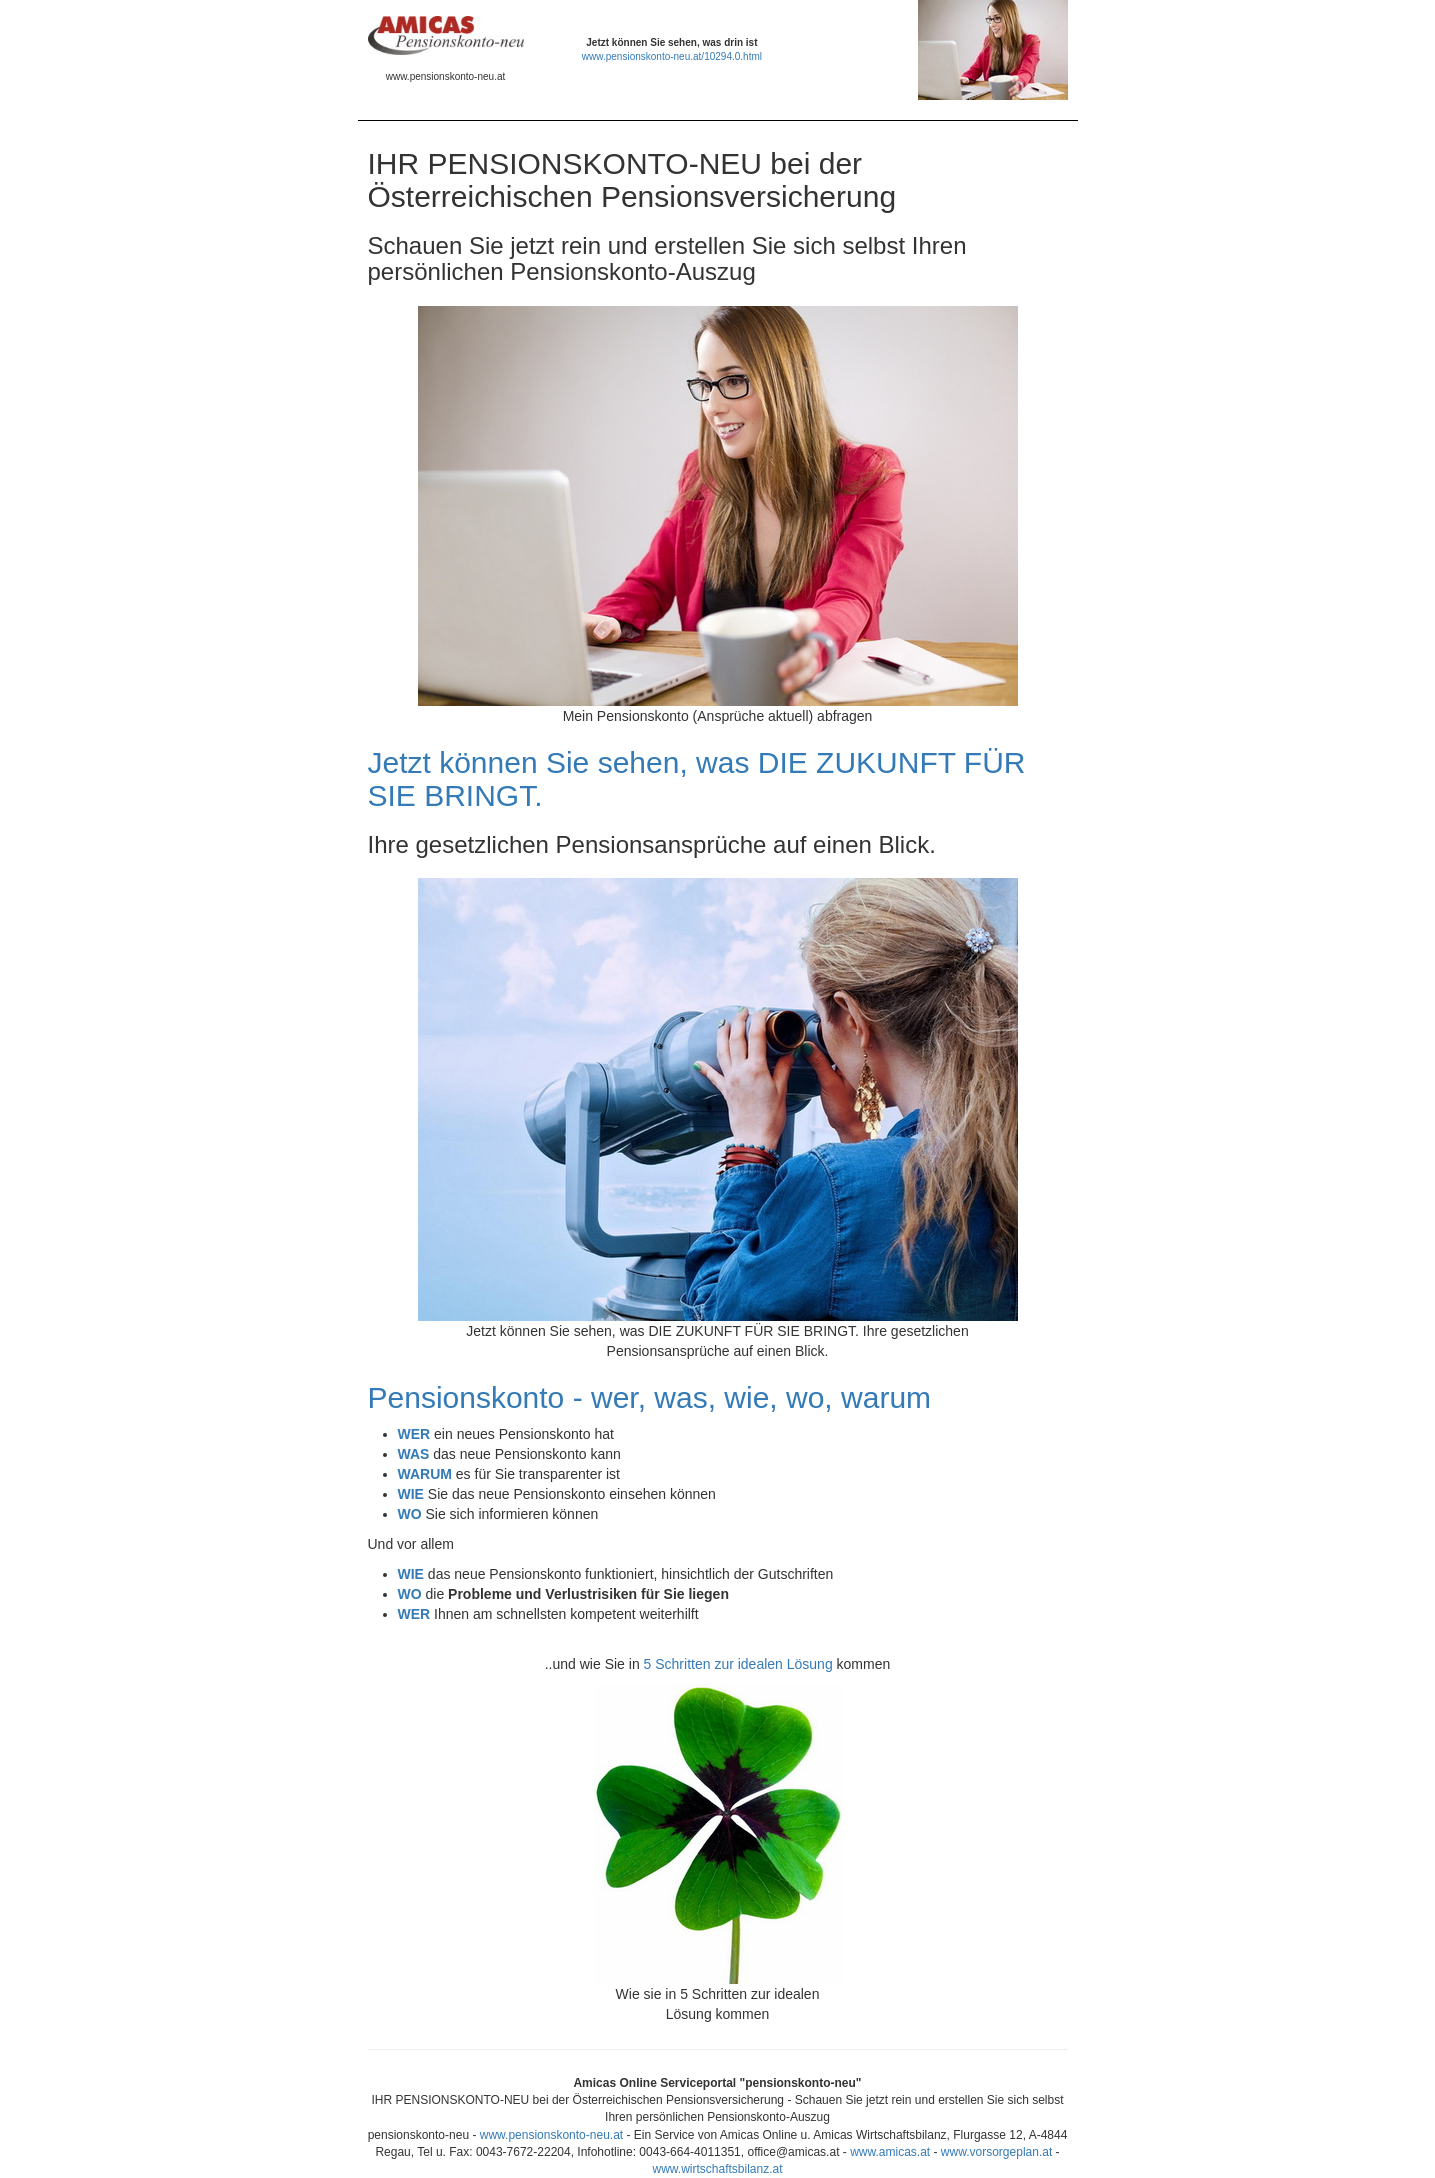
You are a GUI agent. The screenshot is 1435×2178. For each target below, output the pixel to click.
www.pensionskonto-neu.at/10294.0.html (672, 56)
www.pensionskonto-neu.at (551, 2135)
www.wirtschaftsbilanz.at (717, 2169)
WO (410, 1594)
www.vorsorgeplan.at (996, 2152)
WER (414, 1614)
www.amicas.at (890, 2152)
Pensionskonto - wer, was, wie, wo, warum (650, 1397)
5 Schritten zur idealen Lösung (738, 1664)
